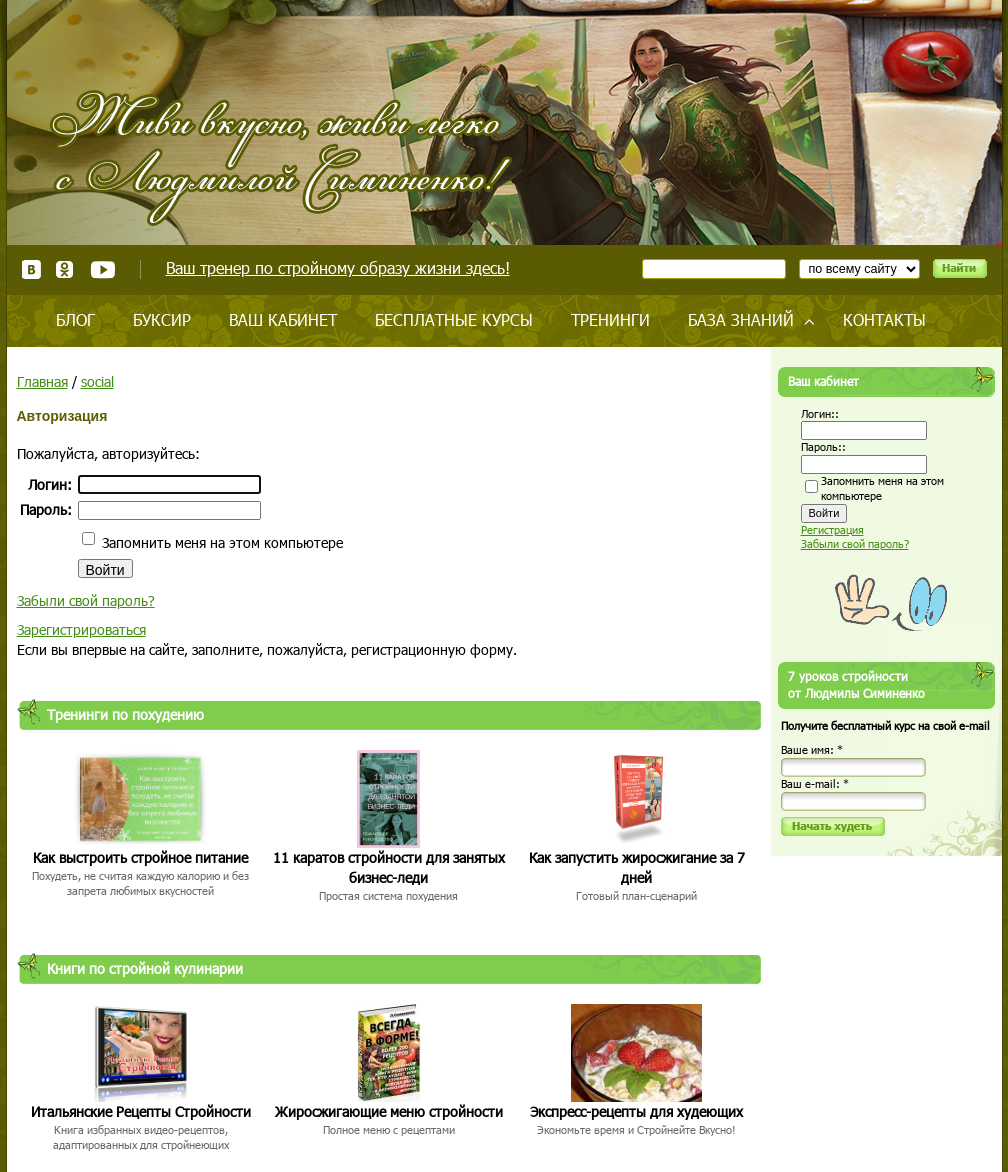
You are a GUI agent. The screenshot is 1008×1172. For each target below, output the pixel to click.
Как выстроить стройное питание (140, 857)
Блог (75, 319)
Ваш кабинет (283, 319)
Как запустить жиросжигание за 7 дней (637, 867)
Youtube (102, 269)
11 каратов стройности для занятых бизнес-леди (389, 867)
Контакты (884, 319)
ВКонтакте (31, 269)
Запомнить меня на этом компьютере (220, 542)
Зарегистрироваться (81, 629)
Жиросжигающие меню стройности (389, 1111)
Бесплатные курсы (454, 319)
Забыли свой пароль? (86, 600)
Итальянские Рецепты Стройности (141, 1111)
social (97, 381)
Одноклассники (65, 269)
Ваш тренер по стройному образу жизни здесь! (338, 267)
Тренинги (610, 319)
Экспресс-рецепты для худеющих (636, 1111)
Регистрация (832, 529)
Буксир (162, 319)
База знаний (741, 319)
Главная (42, 381)
